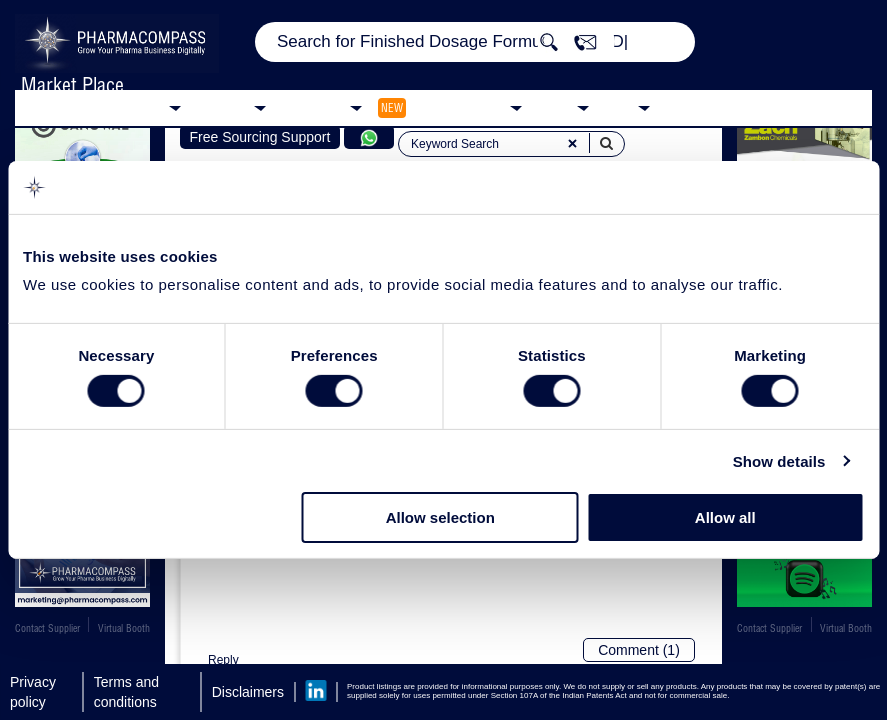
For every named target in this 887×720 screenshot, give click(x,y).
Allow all (725, 517)
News (554, 106)
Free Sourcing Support (260, 137)
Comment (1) (639, 650)
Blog (618, 106)
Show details (779, 461)
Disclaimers (248, 692)
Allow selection (440, 517)
